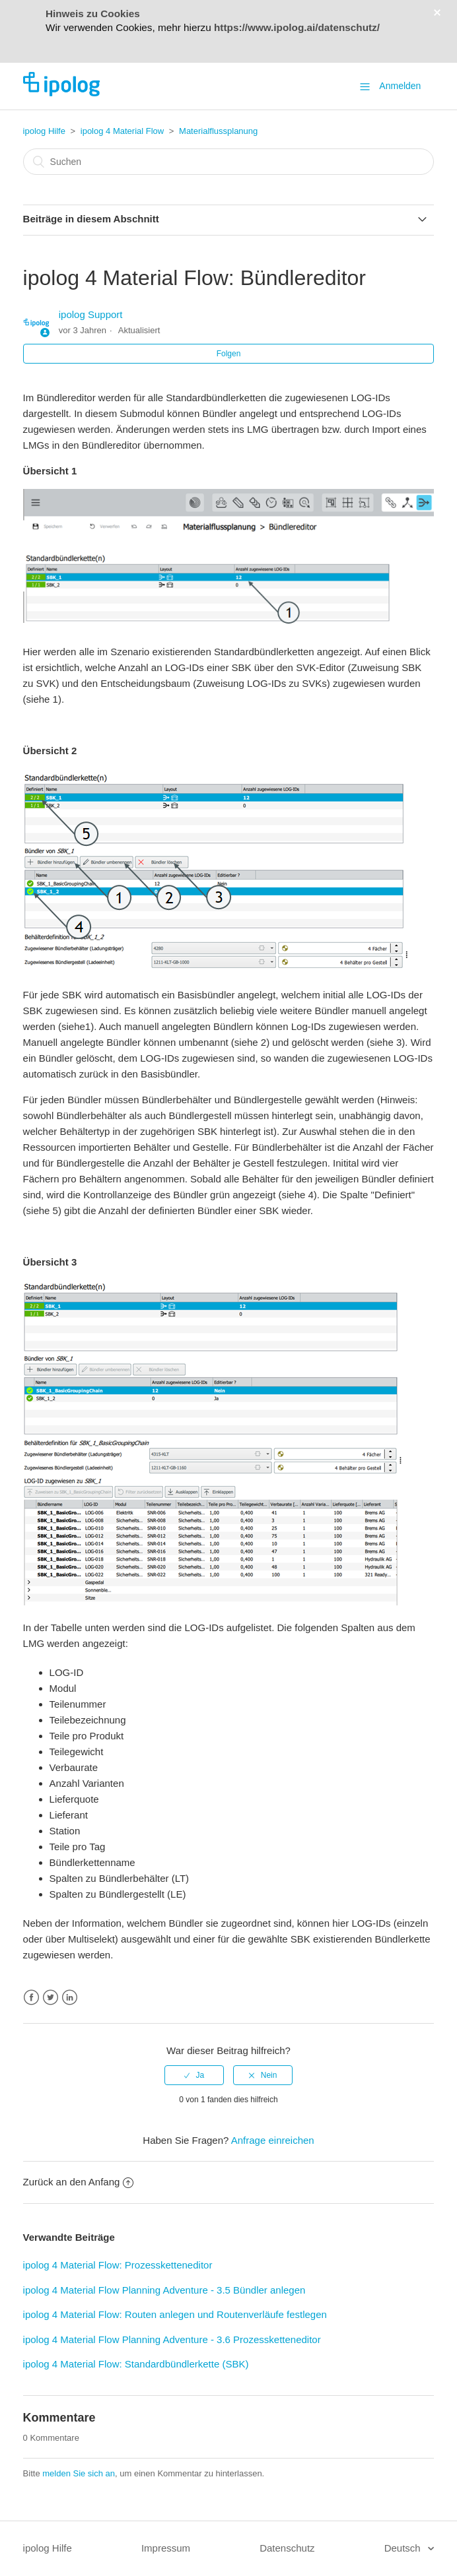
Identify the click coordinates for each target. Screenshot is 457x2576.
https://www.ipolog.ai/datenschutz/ (297, 27)
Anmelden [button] (400, 85)
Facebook (31, 1997)
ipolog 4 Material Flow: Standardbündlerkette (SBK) (136, 2363)
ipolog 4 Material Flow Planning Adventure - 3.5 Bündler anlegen (164, 2290)
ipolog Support (91, 314)
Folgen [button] (229, 353)
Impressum (165, 2548)
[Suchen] (229, 161)
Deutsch (403, 2548)
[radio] (194, 2075)
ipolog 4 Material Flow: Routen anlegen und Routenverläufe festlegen (175, 2314)
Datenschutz (287, 2548)
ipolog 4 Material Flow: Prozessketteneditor (118, 2264)
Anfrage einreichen (272, 2140)
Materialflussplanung (218, 131)
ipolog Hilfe (44, 131)
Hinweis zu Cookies (93, 13)
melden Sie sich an (78, 2473)
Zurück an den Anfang (78, 2181)
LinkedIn (69, 1997)
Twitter (50, 1997)
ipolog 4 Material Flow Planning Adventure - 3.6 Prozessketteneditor (172, 2339)
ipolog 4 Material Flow (123, 131)
